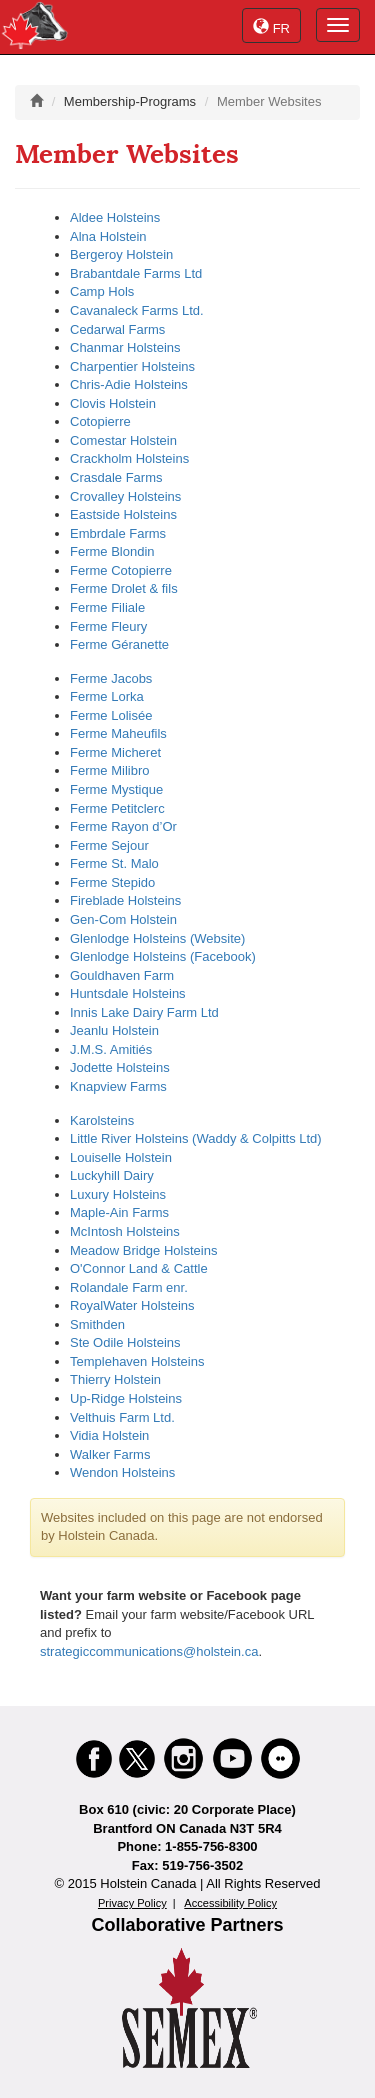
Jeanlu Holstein (114, 1030)
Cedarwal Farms (117, 329)
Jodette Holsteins (120, 1067)
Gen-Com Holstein (123, 919)
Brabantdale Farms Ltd (136, 273)
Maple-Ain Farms (119, 1212)
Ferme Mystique (116, 789)
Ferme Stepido (112, 882)
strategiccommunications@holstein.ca (149, 1651)
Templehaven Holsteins (137, 1361)
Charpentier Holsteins (132, 366)
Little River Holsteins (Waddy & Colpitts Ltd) (196, 1138)
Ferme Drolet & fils (124, 588)
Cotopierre (100, 421)
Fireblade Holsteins (125, 900)
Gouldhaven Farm (122, 975)
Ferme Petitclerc (117, 808)
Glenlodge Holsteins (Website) (157, 938)
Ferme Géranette (119, 644)
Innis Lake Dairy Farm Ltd (144, 1012)
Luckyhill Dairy (112, 1175)
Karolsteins (102, 1120)
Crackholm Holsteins (129, 458)
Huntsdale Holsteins (128, 993)
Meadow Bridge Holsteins (143, 1250)
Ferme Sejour (109, 845)
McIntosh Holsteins (125, 1231)
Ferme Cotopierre (121, 570)
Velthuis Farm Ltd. (122, 1417)
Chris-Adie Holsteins (129, 384)
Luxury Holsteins (118, 1194)
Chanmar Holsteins (125, 347)
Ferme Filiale (107, 607)
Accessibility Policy (230, 1903)
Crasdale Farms (116, 477)
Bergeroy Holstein (121, 254)
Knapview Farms (118, 1086)
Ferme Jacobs (111, 678)
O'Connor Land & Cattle (139, 1268)
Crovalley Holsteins (125, 496)
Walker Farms (110, 1454)
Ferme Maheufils (118, 733)
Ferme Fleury (108, 626)
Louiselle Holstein (121, 1157)
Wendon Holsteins (122, 1472)
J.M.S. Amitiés (111, 1049)
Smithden (97, 1324)
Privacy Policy (132, 1903)
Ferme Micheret (115, 752)
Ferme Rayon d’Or (123, 826)
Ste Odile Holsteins (125, 1342)
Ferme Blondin (112, 551)
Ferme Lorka (107, 696)
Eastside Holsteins (123, 514)
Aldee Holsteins (115, 217)
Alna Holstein (108, 236)
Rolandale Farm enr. (129, 1287)
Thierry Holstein (115, 1379)
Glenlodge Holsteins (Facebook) (163, 956)
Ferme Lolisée (111, 715)
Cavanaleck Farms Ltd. (137, 310)
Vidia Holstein (109, 1435)
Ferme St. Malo (114, 863)
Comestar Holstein (123, 440)
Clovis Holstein (113, 403)
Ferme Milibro (109, 770)
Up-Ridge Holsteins (126, 1398)
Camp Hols (102, 291)
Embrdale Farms (118, 533)
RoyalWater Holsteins (132, 1305)
